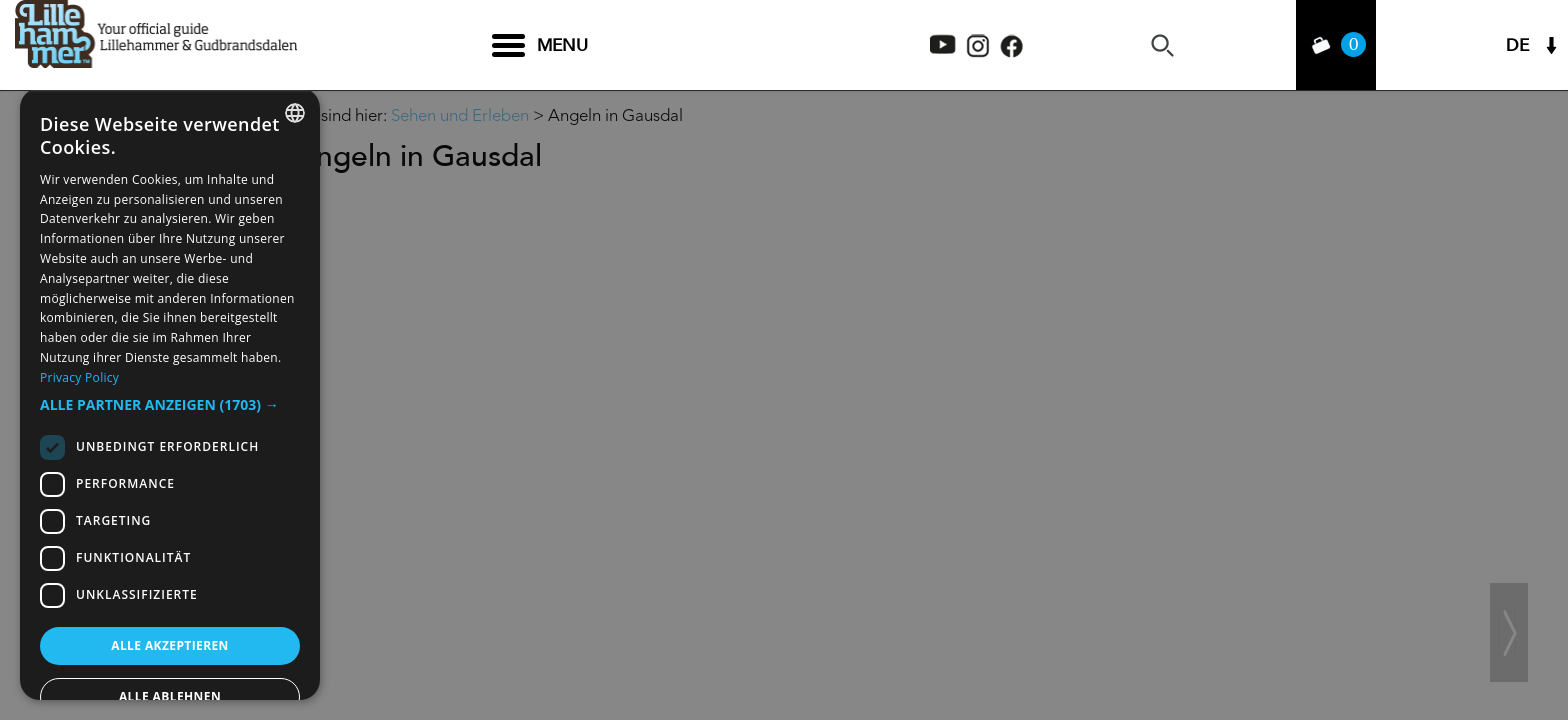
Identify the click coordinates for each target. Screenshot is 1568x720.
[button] (170, 405)
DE (1517, 45)
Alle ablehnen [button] (170, 696)
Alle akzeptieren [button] (170, 645)
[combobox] (295, 113)
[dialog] (170, 394)
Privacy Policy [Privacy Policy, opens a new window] (79, 377)
